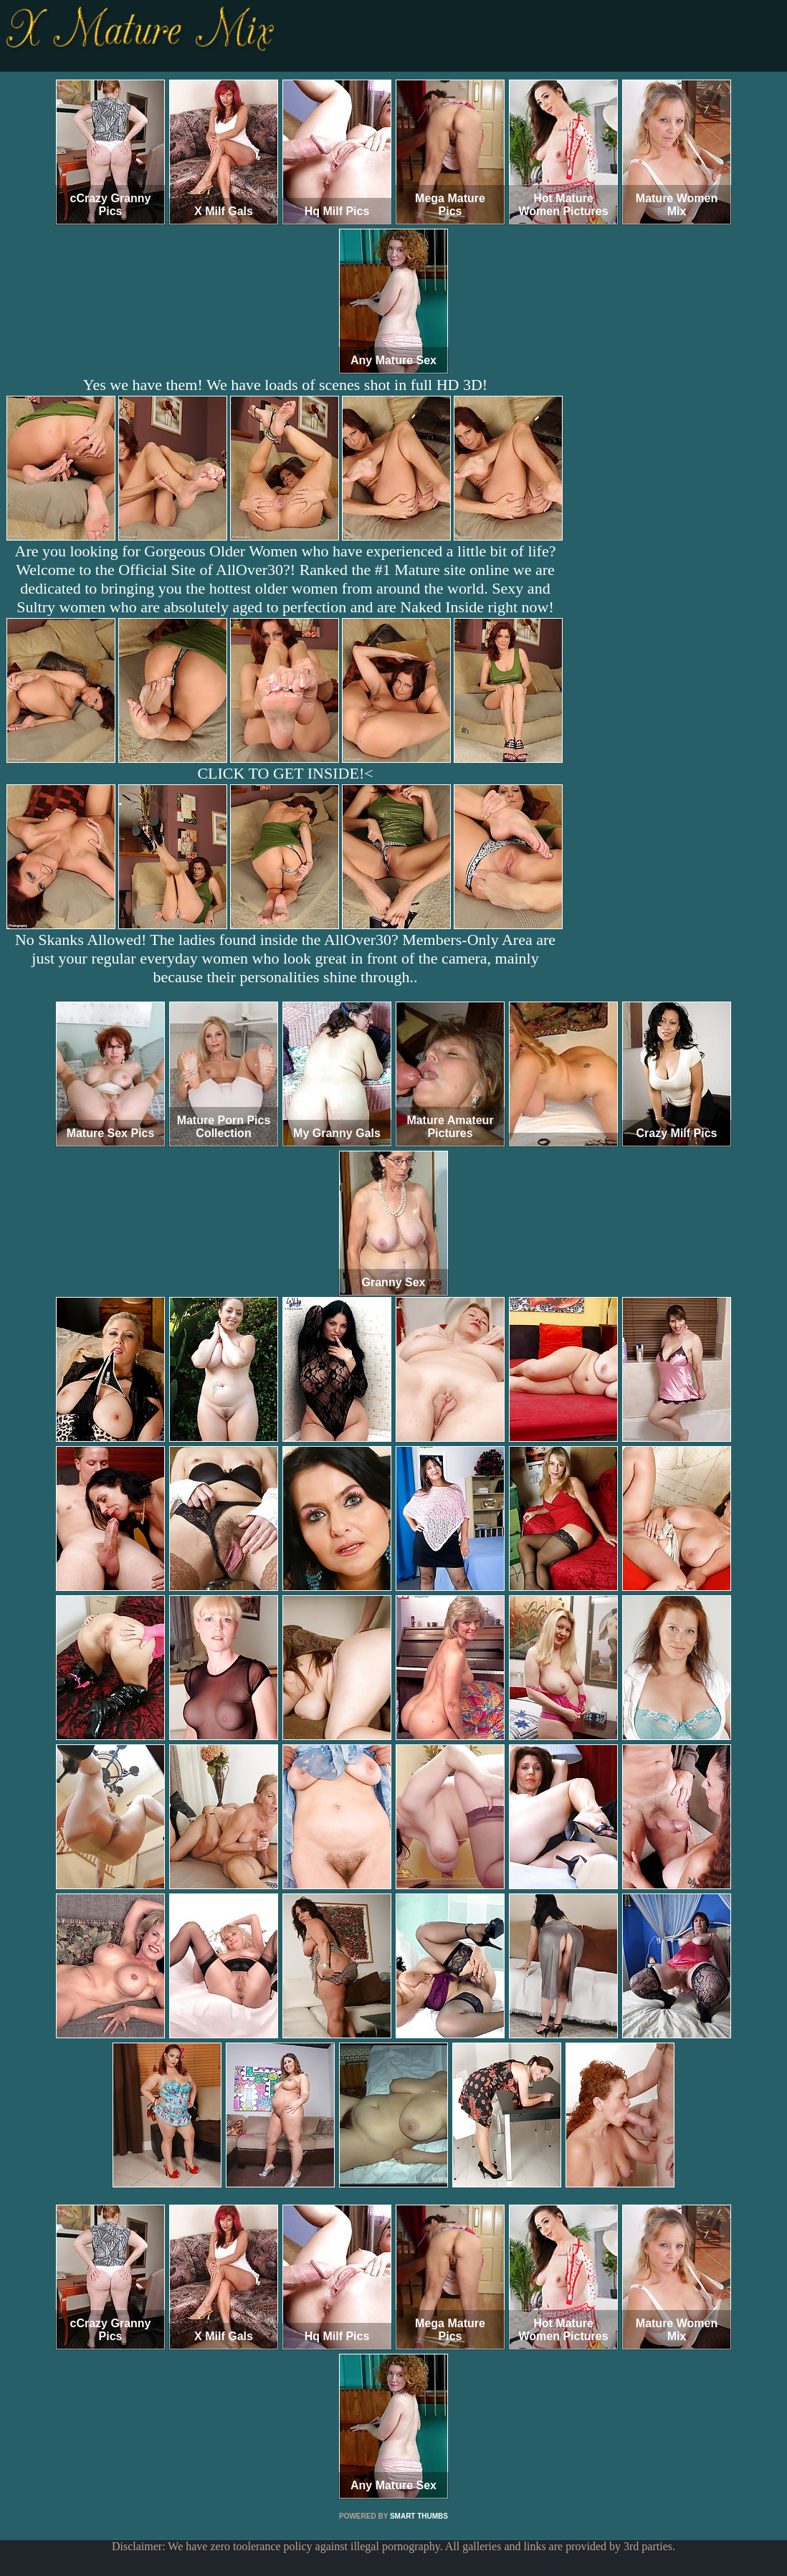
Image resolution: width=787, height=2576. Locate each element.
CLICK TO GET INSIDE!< (285, 773)
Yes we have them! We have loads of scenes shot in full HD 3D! (285, 385)
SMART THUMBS (419, 2516)
